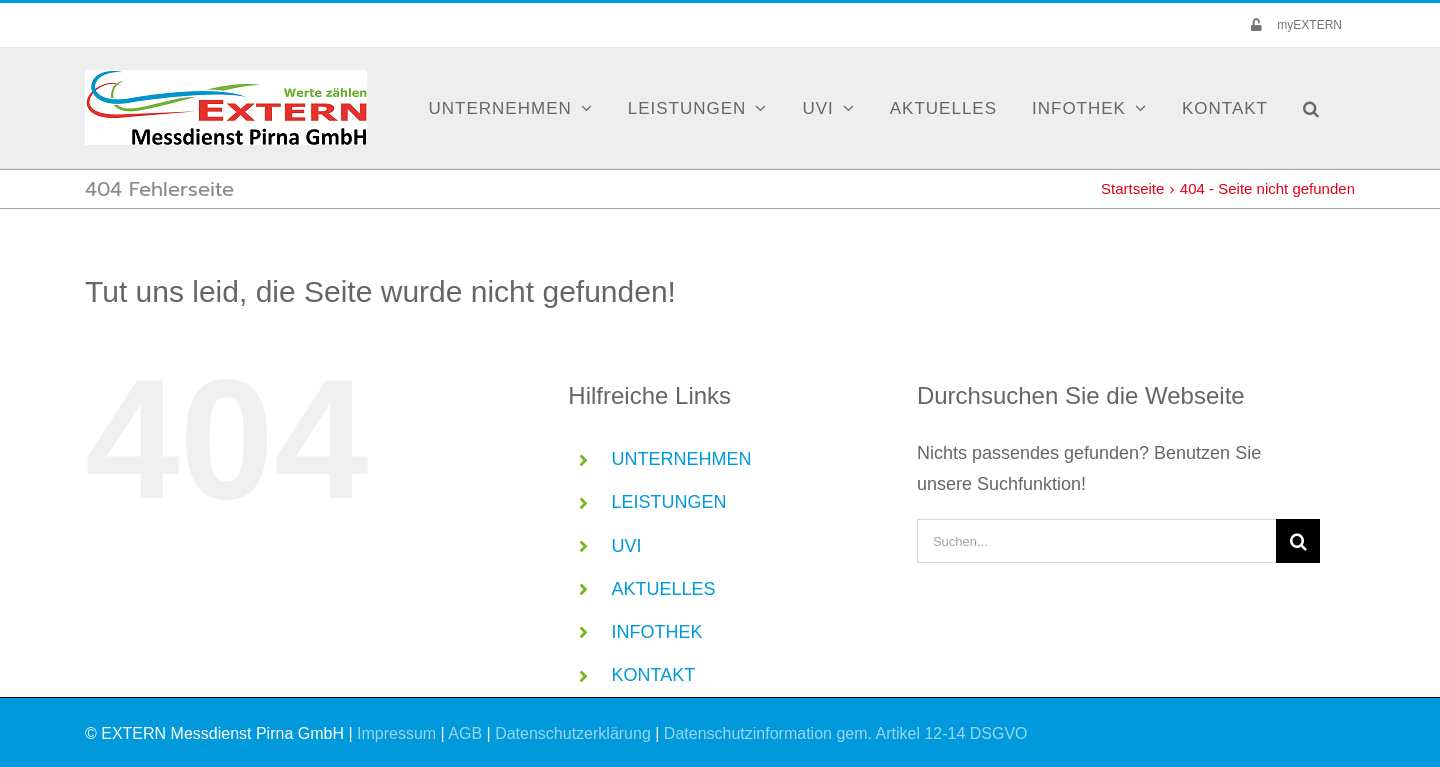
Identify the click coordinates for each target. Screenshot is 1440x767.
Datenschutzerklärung (573, 733)
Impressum (396, 733)
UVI (627, 546)
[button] (1311, 108)
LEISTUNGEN (669, 502)
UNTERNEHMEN (682, 459)
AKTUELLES (664, 589)
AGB (465, 733)
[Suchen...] (1096, 541)
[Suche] (1298, 541)
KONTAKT (654, 675)
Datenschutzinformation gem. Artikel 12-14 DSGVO (846, 733)
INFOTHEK (657, 632)
